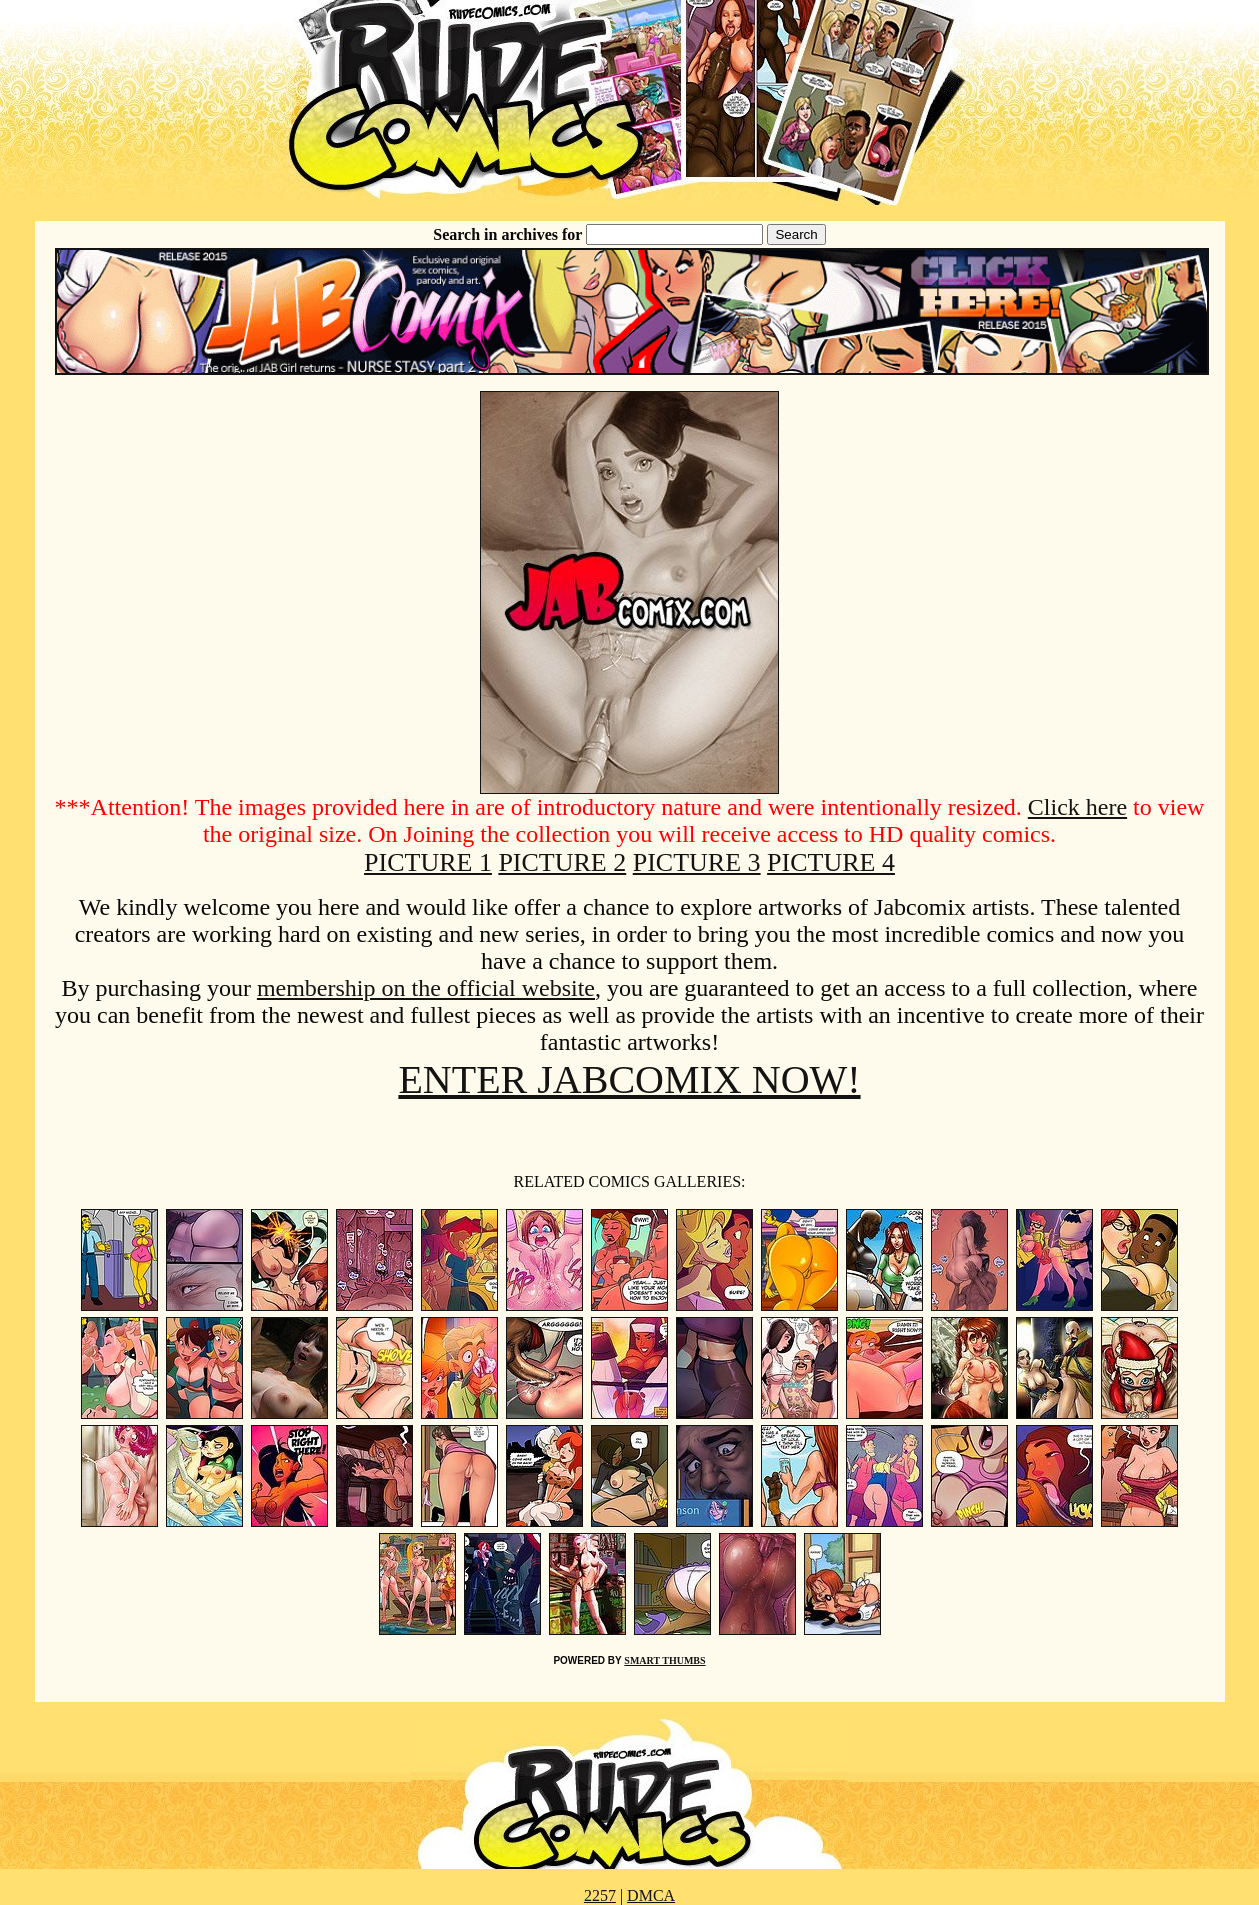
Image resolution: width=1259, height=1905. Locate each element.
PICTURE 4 (831, 862)
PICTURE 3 (697, 862)
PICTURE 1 (428, 862)
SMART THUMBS (664, 1660)
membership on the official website (426, 988)
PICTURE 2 (562, 862)
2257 (600, 1895)
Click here (1077, 807)
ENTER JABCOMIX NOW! (629, 1079)
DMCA (651, 1895)
